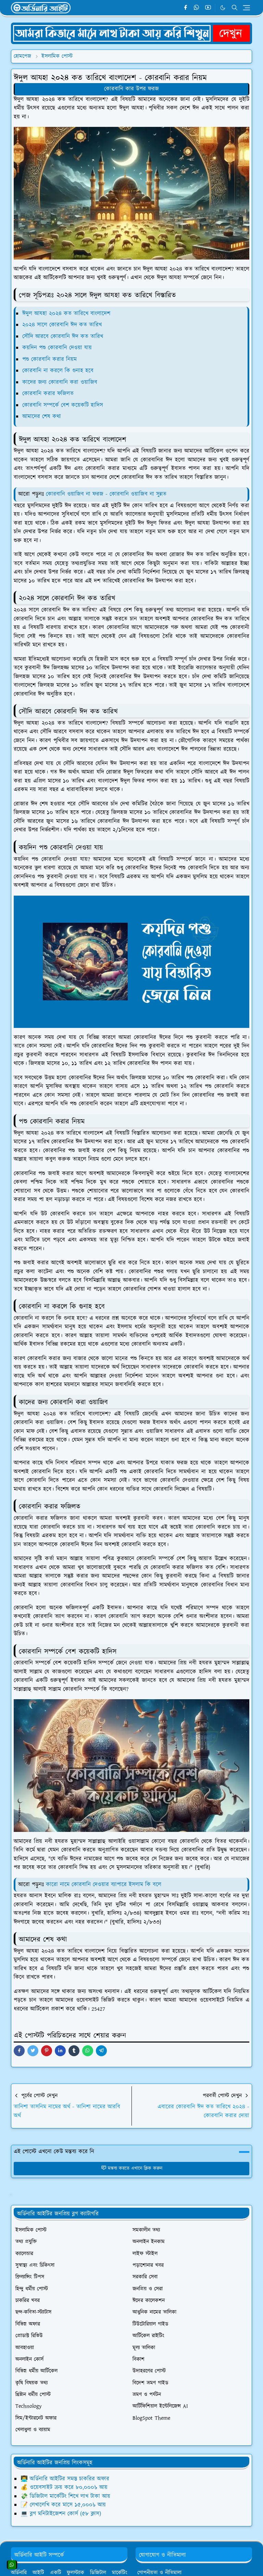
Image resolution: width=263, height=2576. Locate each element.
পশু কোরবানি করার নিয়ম (49, 359)
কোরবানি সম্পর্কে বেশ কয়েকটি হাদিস (62, 405)
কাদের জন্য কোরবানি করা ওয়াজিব (59, 382)
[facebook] (185, 7)
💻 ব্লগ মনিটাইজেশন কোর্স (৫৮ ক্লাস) (61, 2514)
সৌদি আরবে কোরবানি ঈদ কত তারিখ (62, 336)
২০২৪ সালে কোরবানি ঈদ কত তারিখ (62, 325)
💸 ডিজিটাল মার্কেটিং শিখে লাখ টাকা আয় (65, 2496)
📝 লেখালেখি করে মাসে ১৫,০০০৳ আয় (63, 2505)
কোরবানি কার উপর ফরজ (131, 89)
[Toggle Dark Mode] (222, 7)
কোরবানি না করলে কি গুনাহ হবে (57, 371)
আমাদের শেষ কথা (41, 416)
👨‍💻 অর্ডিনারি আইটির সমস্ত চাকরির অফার (65, 2479)
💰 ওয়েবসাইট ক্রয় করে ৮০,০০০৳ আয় (64, 2487)
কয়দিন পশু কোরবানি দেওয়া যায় (57, 348)
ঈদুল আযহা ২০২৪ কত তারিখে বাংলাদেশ (66, 313)
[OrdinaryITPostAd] (131, 33)
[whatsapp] (196, 7)
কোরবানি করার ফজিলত (48, 393)
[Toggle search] (234, 7)
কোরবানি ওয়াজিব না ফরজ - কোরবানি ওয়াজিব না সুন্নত (106, 494)
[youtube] (208, 7)
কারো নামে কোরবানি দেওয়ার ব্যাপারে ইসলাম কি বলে (103, 1884)
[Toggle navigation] (246, 7)
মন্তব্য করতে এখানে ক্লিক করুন (131, 2168)
